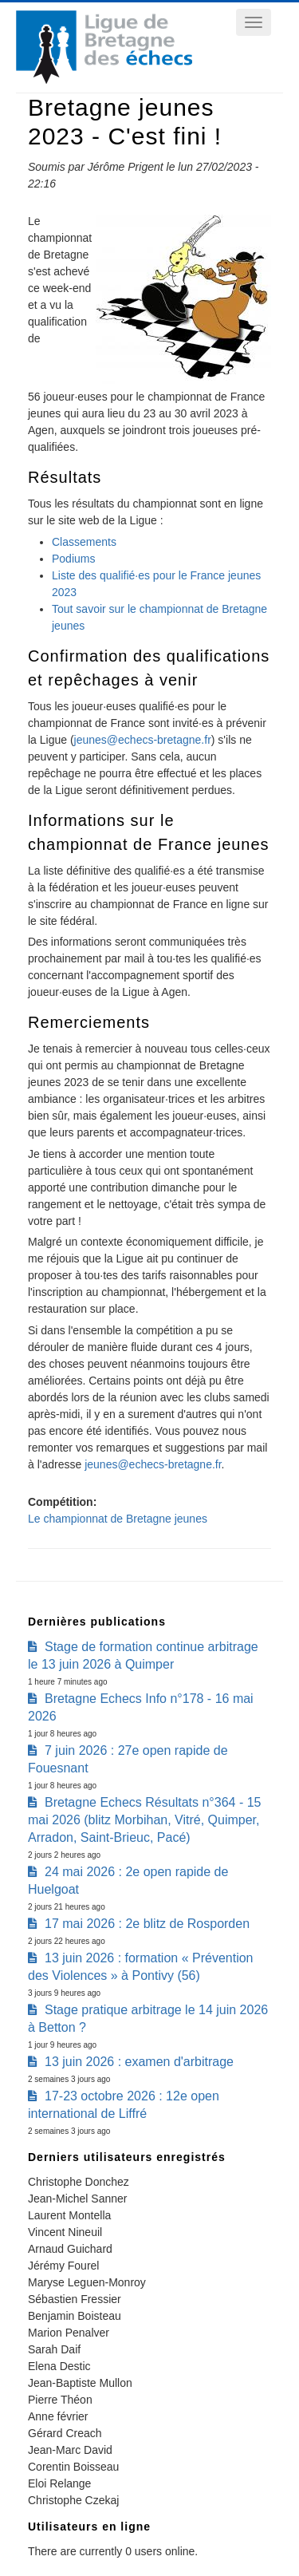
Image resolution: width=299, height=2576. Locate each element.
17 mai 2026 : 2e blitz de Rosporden (147, 1923)
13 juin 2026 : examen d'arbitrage (139, 2061)
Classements (84, 541)
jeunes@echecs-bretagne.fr (142, 739)
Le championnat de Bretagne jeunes (117, 1518)
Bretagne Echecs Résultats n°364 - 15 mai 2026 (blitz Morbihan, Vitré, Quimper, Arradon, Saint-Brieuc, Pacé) (144, 1820)
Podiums (73, 558)
